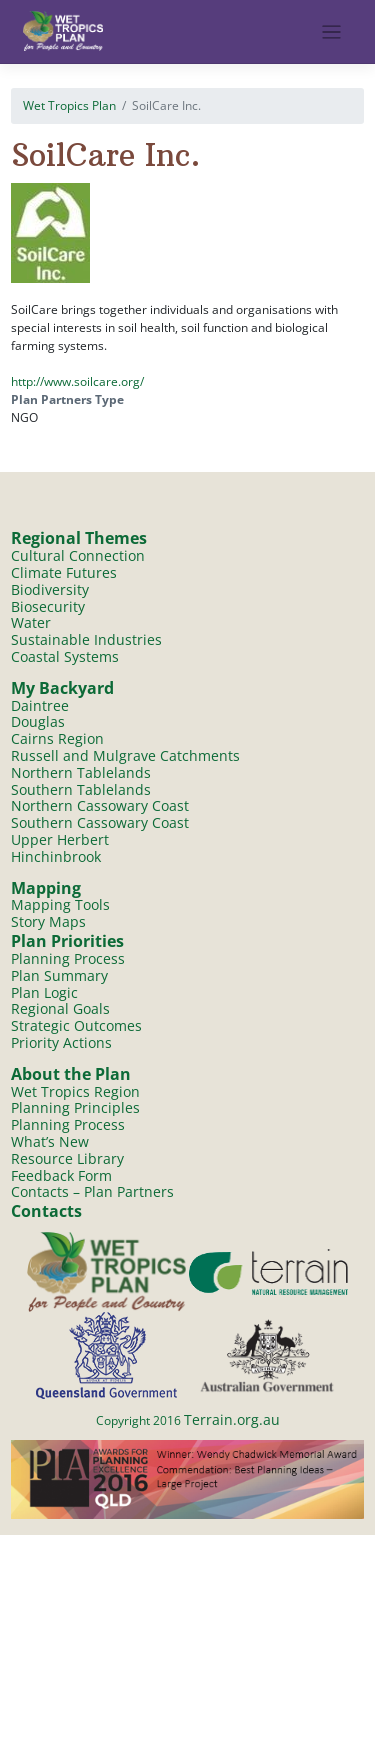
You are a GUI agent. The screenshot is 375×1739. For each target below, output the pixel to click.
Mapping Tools (60, 904)
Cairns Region (57, 738)
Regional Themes (79, 538)
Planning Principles (75, 1107)
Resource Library (67, 1158)
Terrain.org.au (232, 1419)
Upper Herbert (60, 839)
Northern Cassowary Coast (100, 805)
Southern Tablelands (81, 789)
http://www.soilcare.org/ (77, 381)
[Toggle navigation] (331, 32)
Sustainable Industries (86, 639)
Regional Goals (60, 1008)
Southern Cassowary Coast (100, 822)
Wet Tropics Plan (69, 105)
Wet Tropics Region (75, 1091)
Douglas (38, 721)
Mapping (46, 888)
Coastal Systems (65, 656)
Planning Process (68, 958)
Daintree (40, 705)
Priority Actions (61, 1042)
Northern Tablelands (81, 772)
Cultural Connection (78, 555)
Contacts (46, 1211)
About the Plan (71, 1074)
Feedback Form (61, 1175)
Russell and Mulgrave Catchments (125, 755)
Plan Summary (59, 975)
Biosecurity (48, 606)
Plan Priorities (67, 941)
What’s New (50, 1141)
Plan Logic (44, 992)
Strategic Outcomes (76, 1025)
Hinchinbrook (56, 856)
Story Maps (48, 921)
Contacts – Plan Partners (92, 1191)
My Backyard (62, 688)
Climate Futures (64, 572)
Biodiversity (50, 589)
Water (31, 622)
